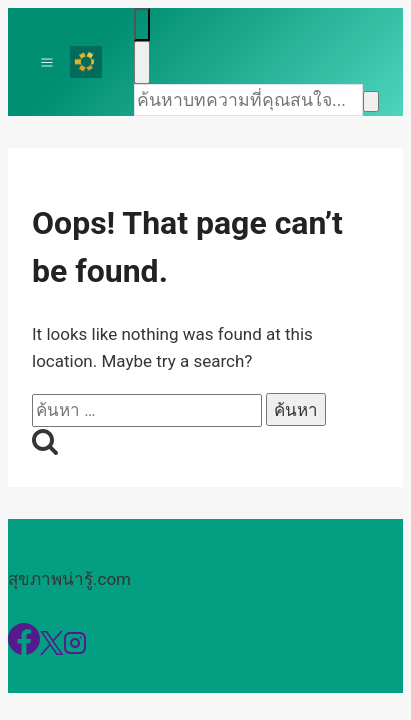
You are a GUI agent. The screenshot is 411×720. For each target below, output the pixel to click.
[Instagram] (75, 649)
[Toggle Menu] (47, 62)
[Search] (248, 100)
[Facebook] (24, 649)
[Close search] (142, 62)
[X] (51, 649)
